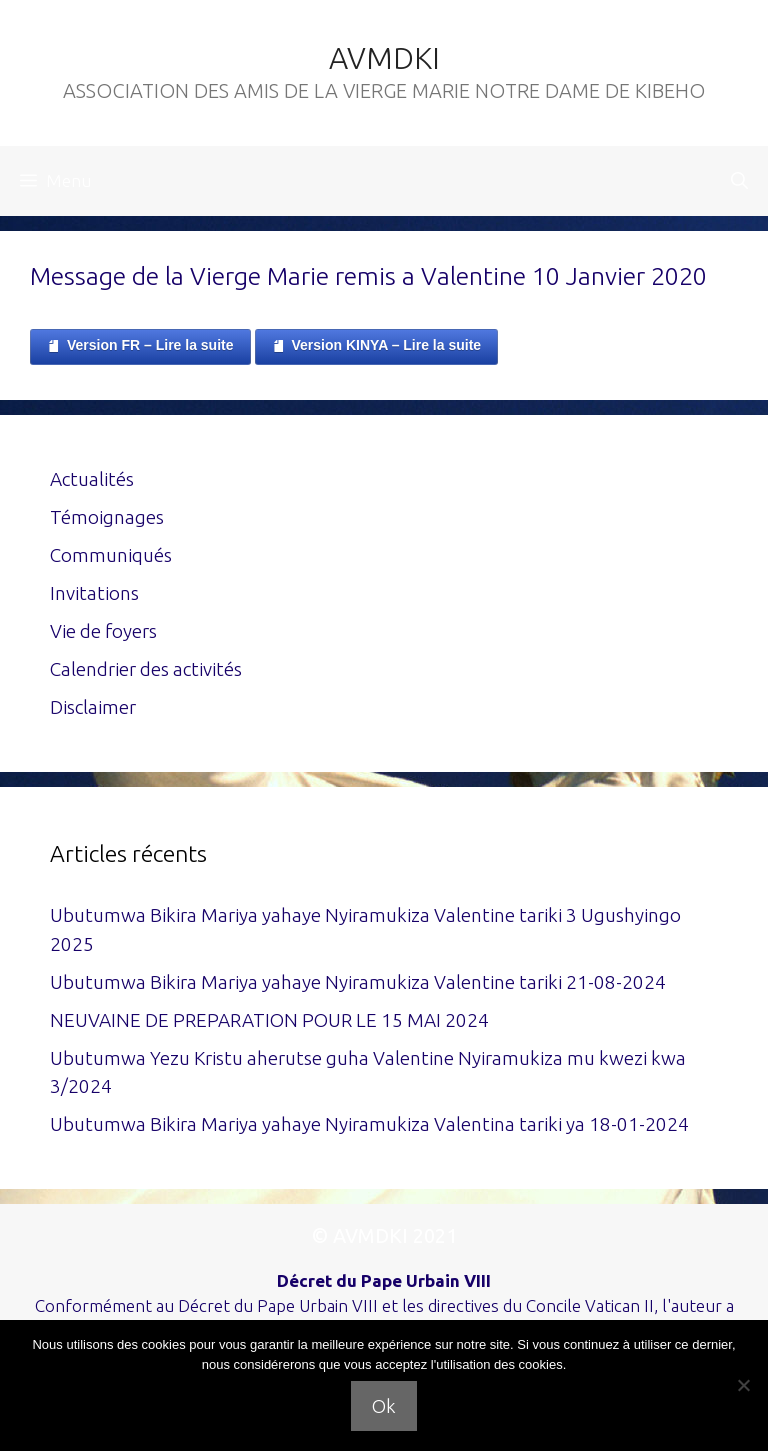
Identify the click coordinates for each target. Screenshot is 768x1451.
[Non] (743, 1385)
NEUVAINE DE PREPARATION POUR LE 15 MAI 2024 (269, 1020)
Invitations (94, 593)
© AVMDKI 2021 (384, 1235)
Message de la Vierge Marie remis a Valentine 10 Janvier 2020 (368, 276)
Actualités (92, 479)
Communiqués (111, 555)
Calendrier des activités (146, 669)
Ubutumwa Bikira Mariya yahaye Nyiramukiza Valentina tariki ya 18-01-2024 (369, 1124)
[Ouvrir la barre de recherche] (739, 181)
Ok (384, 1406)
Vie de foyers (103, 631)
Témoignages (107, 517)
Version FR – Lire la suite (140, 346)
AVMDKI (384, 58)
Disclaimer (93, 707)
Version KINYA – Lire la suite (377, 346)
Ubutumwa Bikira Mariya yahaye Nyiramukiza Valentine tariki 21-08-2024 (358, 982)
